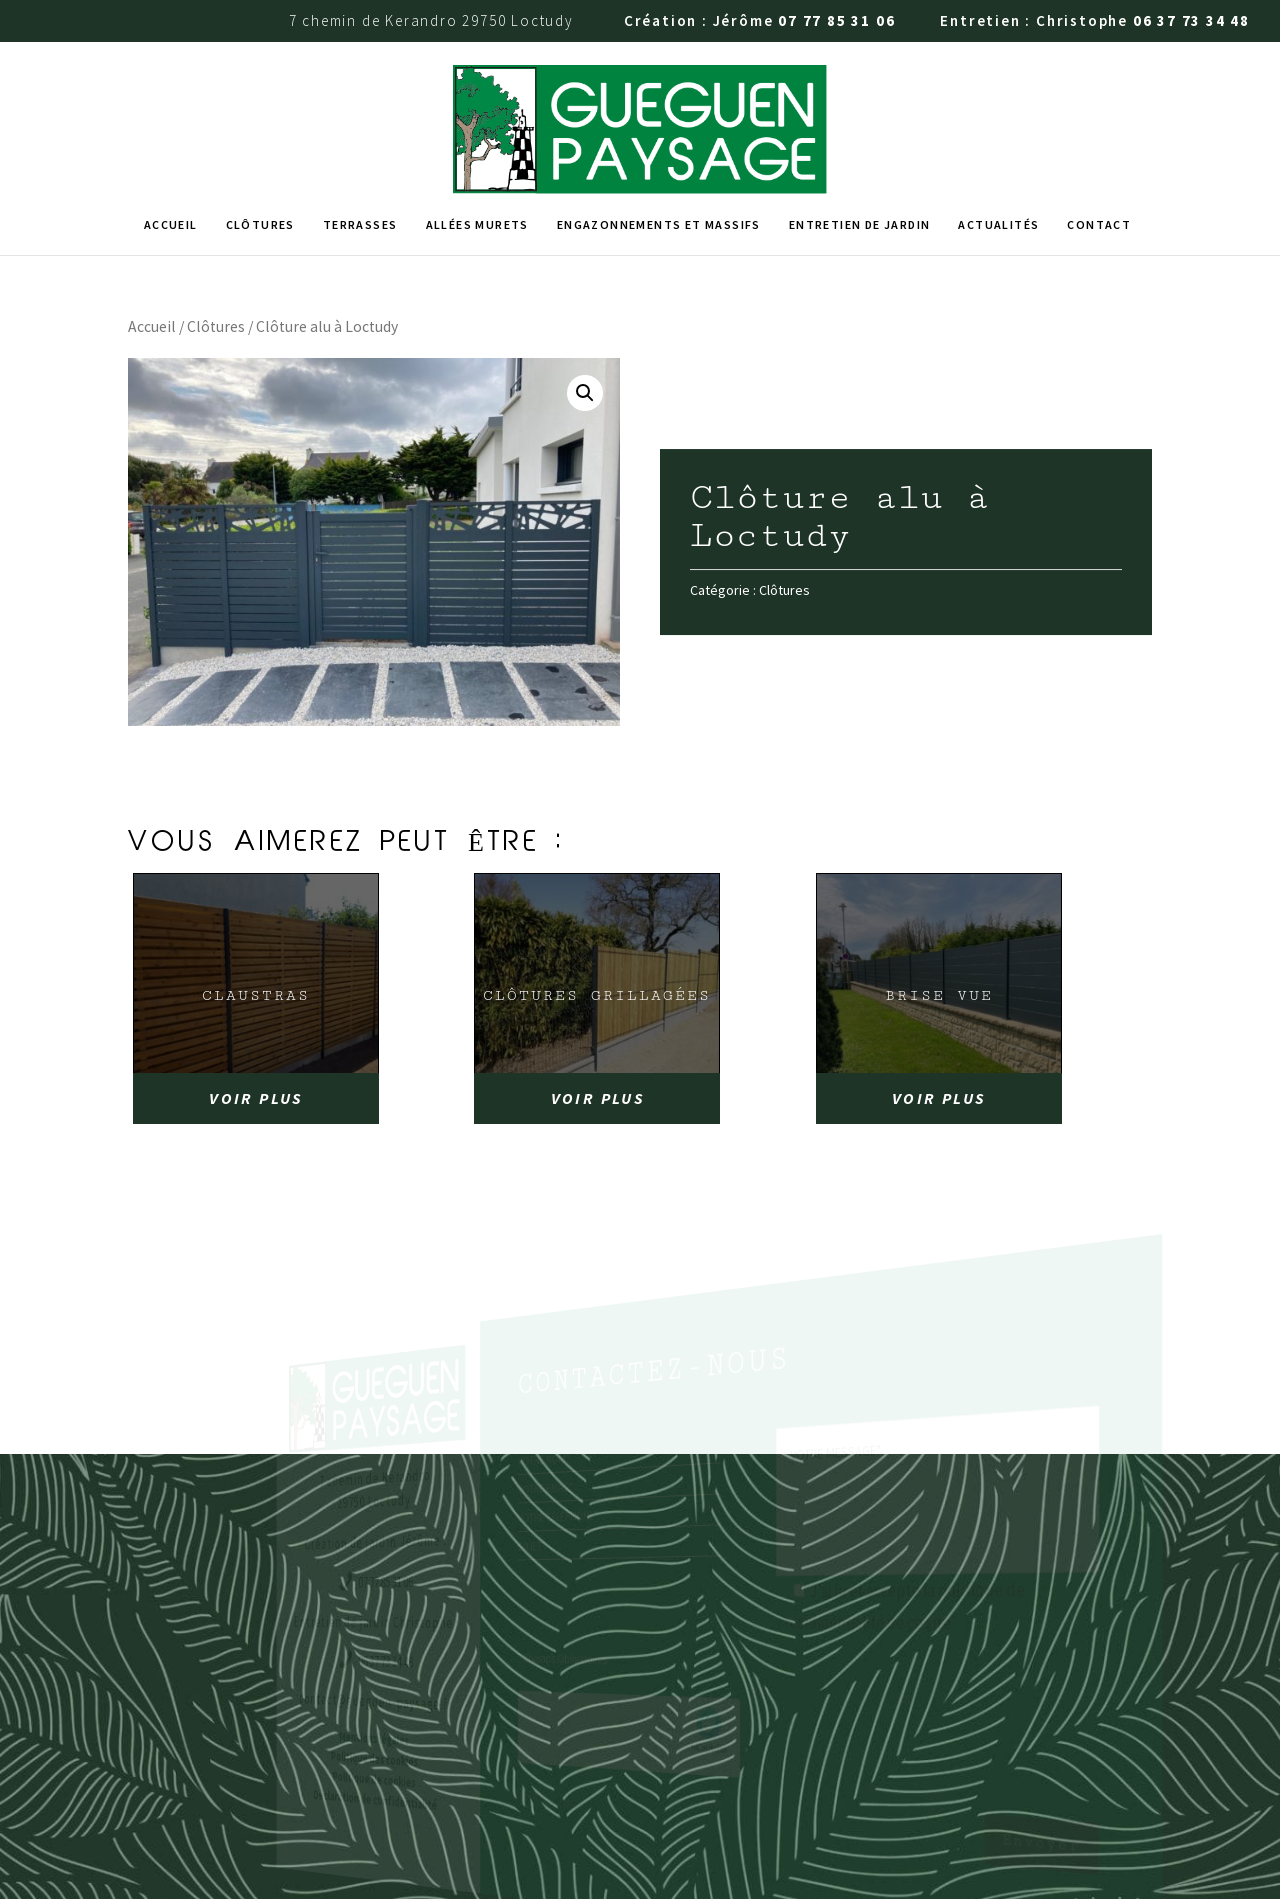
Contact (1099, 125)
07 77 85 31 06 (836, 20)
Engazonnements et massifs (659, 125)
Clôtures (260, 125)
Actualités (998, 125)
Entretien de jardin (860, 125)
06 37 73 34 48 (1191, 20)
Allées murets (477, 125)
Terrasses (360, 125)
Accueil (171, 125)
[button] (585, 294)
